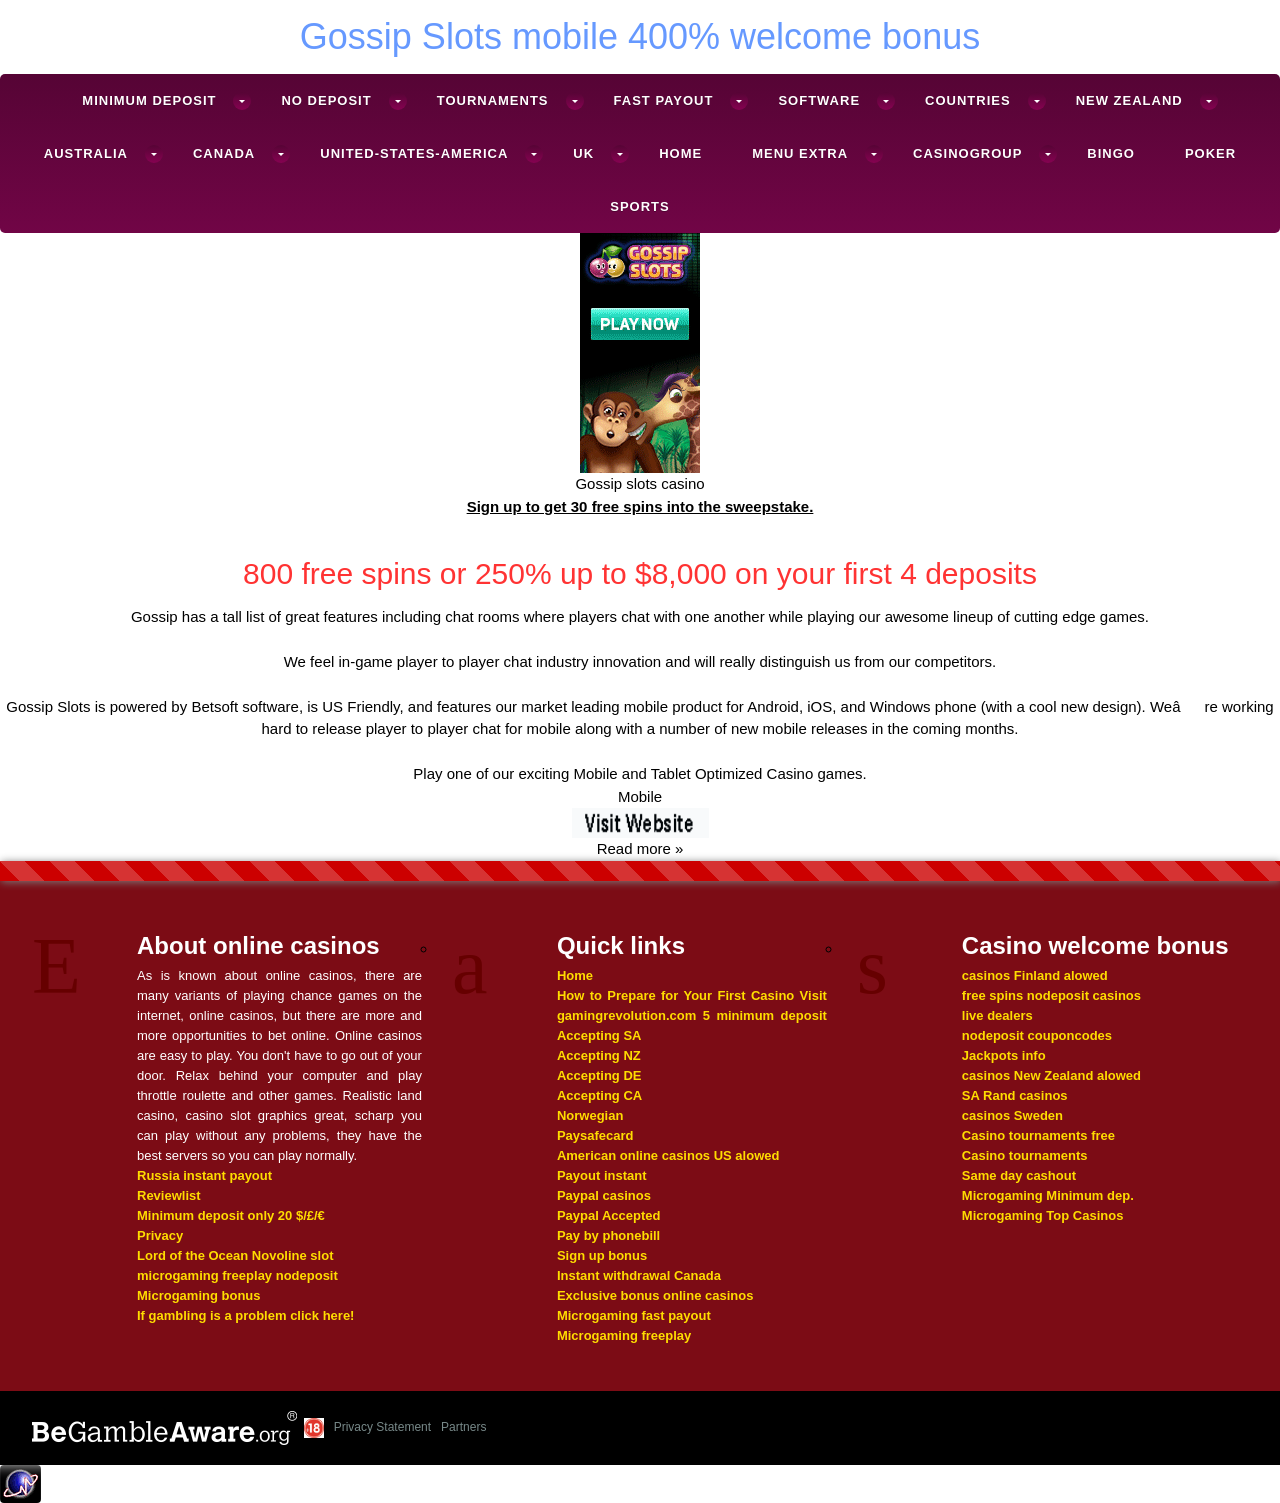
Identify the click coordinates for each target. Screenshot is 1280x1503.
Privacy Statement (382, 1427)
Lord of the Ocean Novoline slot (235, 1255)
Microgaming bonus (199, 1295)
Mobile (640, 796)
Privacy (160, 1235)
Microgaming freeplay (624, 1335)
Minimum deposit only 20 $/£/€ (231, 1215)
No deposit (326, 100)
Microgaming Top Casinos (1043, 1215)
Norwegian (590, 1115)
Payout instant (602, 1175)
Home (680, 153)
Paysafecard (595, 1135)
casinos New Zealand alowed (1051, 1075)
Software (819, 100)
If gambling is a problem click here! (245, 1315)
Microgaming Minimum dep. (1048, 1195)
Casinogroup (967, 153)
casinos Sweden (1012, 1115)
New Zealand (1129, 100)
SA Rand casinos (1015, 1095)
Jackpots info (1004, 1055)
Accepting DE (599, 1075)
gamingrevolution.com (626, 1015)
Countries (968, 100)
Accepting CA (599, 1095)
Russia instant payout (204, 1175)
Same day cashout (1019, 1175)
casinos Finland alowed (1035, 975)
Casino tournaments (1025, 1155)
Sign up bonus (602, 1255)
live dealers (997, 1015)
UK (583, 153)
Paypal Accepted (609, 1215)
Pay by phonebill (608, 1235)
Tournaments (493, 100)
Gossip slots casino (639, 483)
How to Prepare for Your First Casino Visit (692, 995)
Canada (224, 153)
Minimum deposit (149, 100)
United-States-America (414, 153)
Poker (1210, 153)
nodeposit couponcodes (1037, 1035)
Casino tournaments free (1038, 1135)
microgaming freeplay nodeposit (237, 1275)
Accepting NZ (599, 1055)
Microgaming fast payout (634, 1315)
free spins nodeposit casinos (1051, 995)
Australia (86, 153)
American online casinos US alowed (668, 1155)
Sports (639, 206)
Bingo (1111, 153)
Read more (634, 848)
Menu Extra (800, 153)
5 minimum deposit (765, 1015)
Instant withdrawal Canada (639, 1275)
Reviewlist (169, 1195)
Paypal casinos (604, 1195)
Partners (463, 1427)
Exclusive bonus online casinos (655, 1295)
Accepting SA (599, 1035)
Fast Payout (664, 100)
